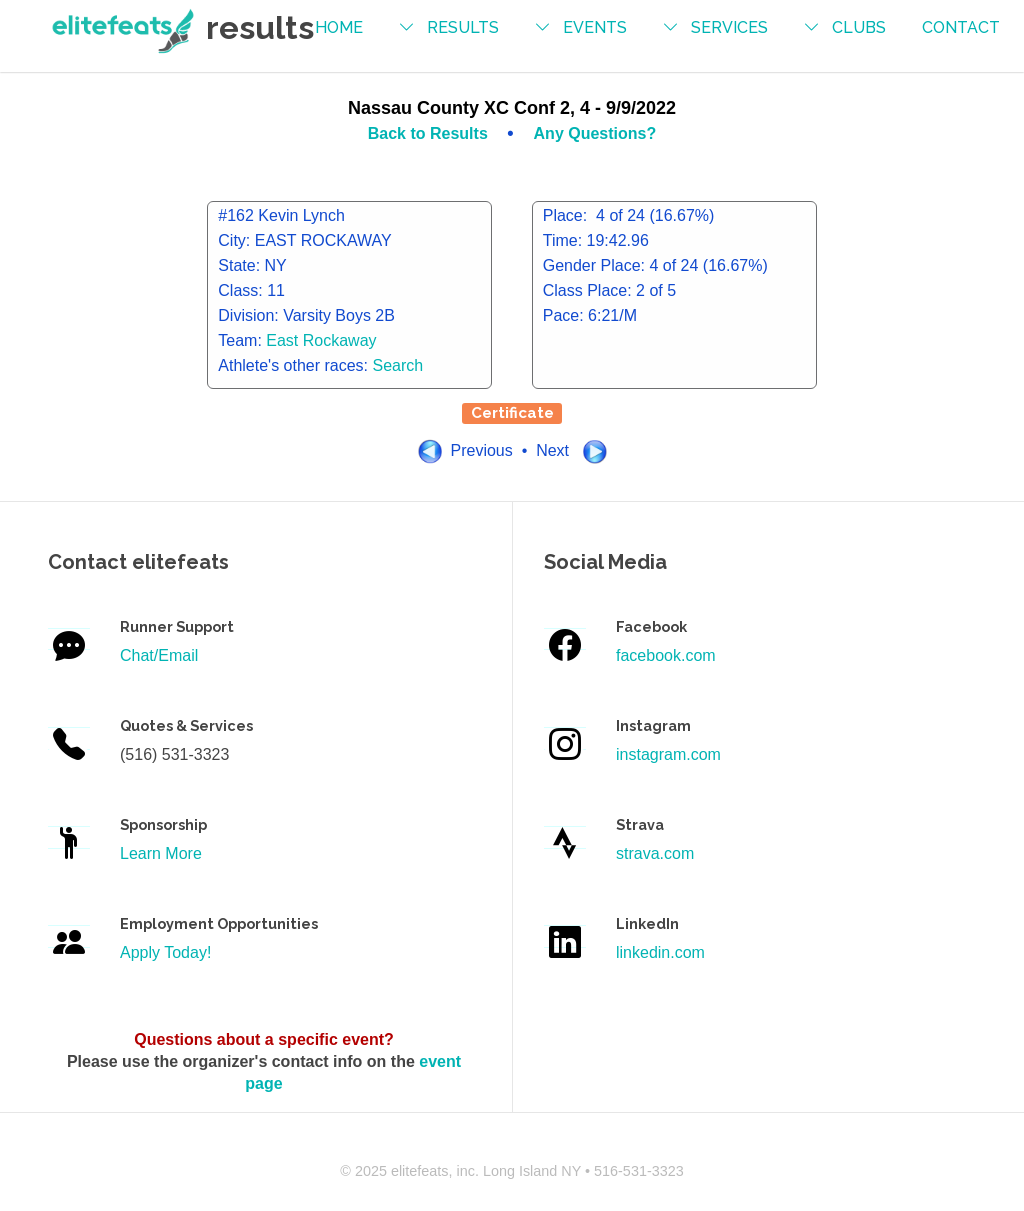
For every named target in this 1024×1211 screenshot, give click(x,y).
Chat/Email (159, 655)
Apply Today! (165, 952)
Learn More (161, 853)
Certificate (512, 413)
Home (339, 27)
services (729, 27)
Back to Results (430, 133)
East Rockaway (321, 340)
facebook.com (666, 655)
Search (398, 365)
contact (961, 27)
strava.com (655, 853)
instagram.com (668, 754)
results (463, 27)
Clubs (859, 27)
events (595, 27)
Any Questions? (595, 133)
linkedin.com (660, 952)
